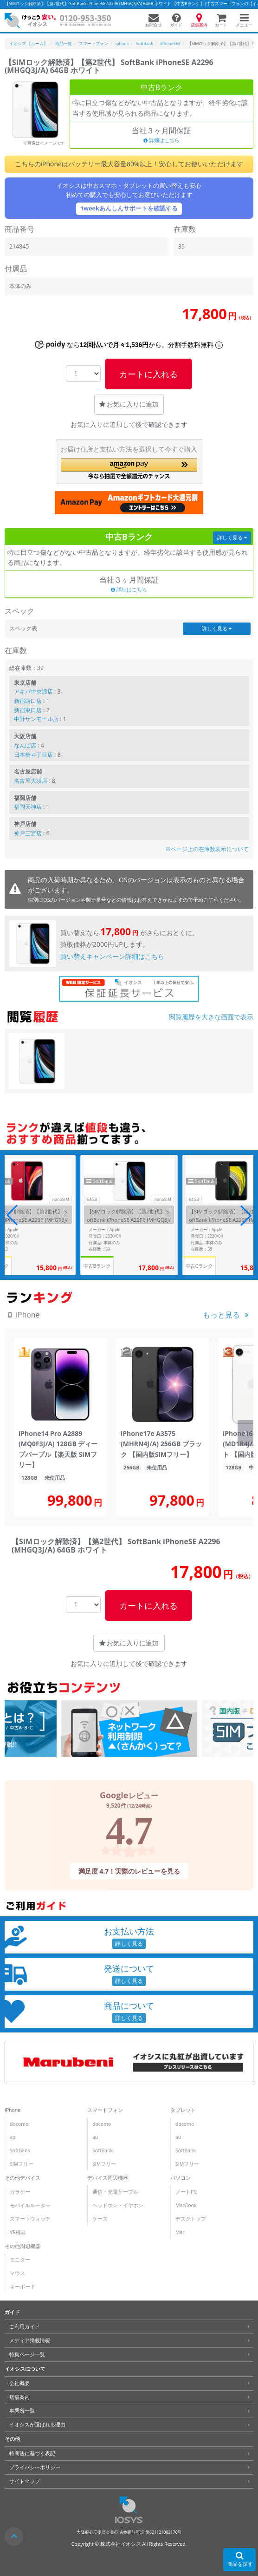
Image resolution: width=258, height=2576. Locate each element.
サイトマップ (24, 2481)
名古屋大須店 (30, 781)
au (12, 2137)
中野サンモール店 (36, 719)
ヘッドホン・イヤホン (117, 2205)
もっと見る (221, 1315)
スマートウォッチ (30, 2218)
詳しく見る (232, 537)
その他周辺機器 (22, 2246)
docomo (19, 2124)
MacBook (185, 2205)
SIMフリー (21, 2164)
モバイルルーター (30, 2205)
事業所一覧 (22, 2410)
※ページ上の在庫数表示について (207, 849)
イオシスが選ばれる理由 (37, 2424)
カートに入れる (148, 374)
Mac (180, 2232)
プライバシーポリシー (34, 2467)
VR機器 (18, 2232)
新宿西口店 (28, 701)
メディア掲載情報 (29, 2340)
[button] (129, 468)
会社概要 (19, 2383)
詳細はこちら (161, 140)
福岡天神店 (28, 807)
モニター (20, 2259)
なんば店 (25, 745)
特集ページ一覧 (27, 2354)
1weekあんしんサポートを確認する (129, 208)
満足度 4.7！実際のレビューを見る (129, 1871)
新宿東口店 (28, 710)
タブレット (183, 2110)
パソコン (180, 2178)
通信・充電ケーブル (115, 2192)
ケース (100, 2218)
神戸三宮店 (28, 833)
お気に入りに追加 (129, 404)
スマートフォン (105, 2110)
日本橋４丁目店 (33, 755)
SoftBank (20, 2150)
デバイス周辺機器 (107, 2178)
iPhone (12, 2110)
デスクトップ (190, 2218)
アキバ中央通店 (33, 691)
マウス (17, 2273)
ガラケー (20, 2192)
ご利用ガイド (24, 2326)
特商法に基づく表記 (32, 2453)
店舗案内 (19, 2396)
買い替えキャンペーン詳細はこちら (112, 956)
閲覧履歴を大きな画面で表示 (211, 1016)
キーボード (22, 2286)
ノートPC (186, 2192)
